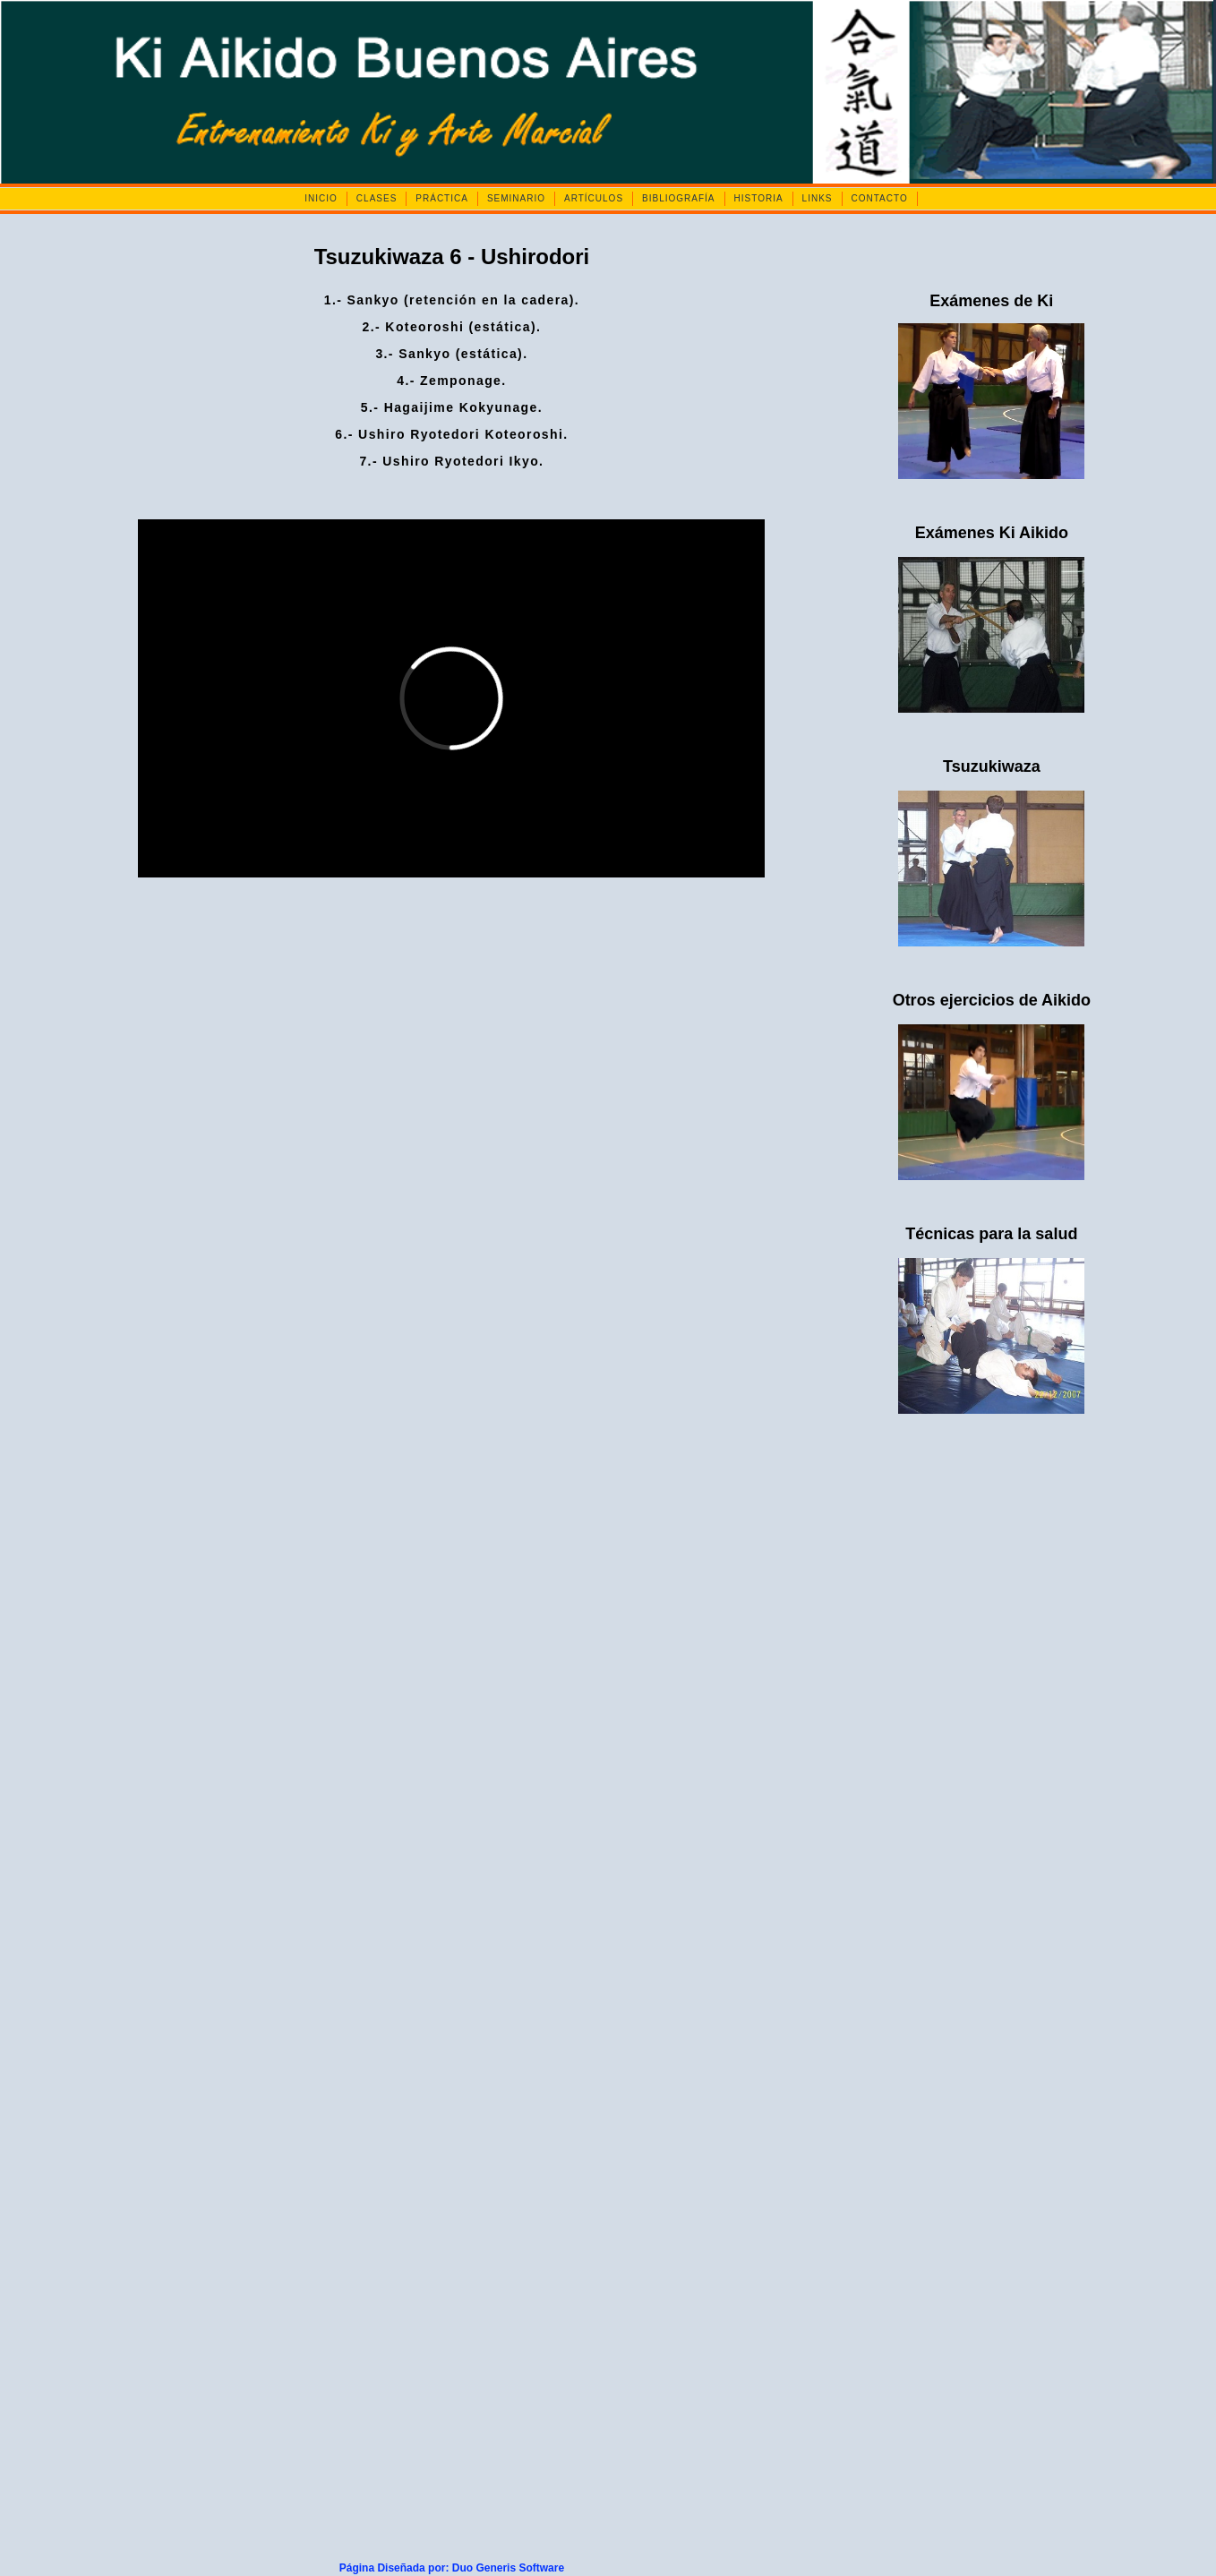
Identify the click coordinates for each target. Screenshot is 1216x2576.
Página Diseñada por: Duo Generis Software (451, 2568)
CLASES (376, 198)
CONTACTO (880, 198)
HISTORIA (759, 198)
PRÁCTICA (441, 198)
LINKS (817, 198)
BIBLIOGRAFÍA (678, 198)
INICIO (321, 198)
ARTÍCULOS (593, 198)
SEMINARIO (516, 198)
